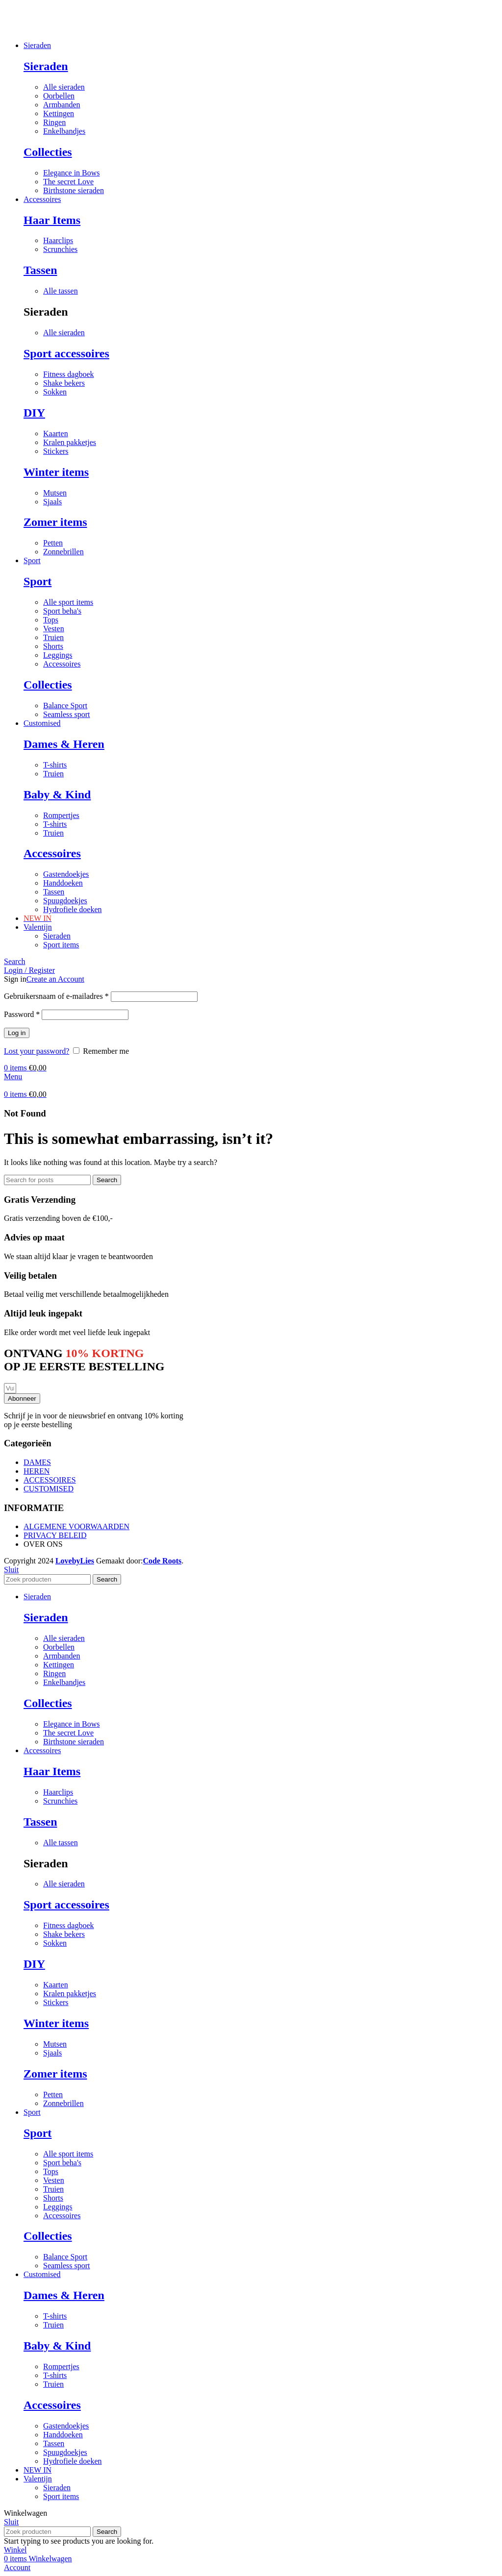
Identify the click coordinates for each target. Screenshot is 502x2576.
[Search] (14, 961)
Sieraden (46, 66)
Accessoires (52, 853)
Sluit (11, 1569)
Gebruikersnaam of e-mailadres (56, 996)
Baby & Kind (57, 794)
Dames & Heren (64, 744)
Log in (16, 1033)
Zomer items (55, 522)
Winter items (56, 472)
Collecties (48, 152)
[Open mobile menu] (13, 1076)
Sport (37, 581)
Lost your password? (36, 1051)
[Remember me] (76, 1050)
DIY (34, 412)
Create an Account (55, 979)
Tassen (40, 270)
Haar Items (52, 220)
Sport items (61, 945)
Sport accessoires (66, 353)
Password (22, 1014)
